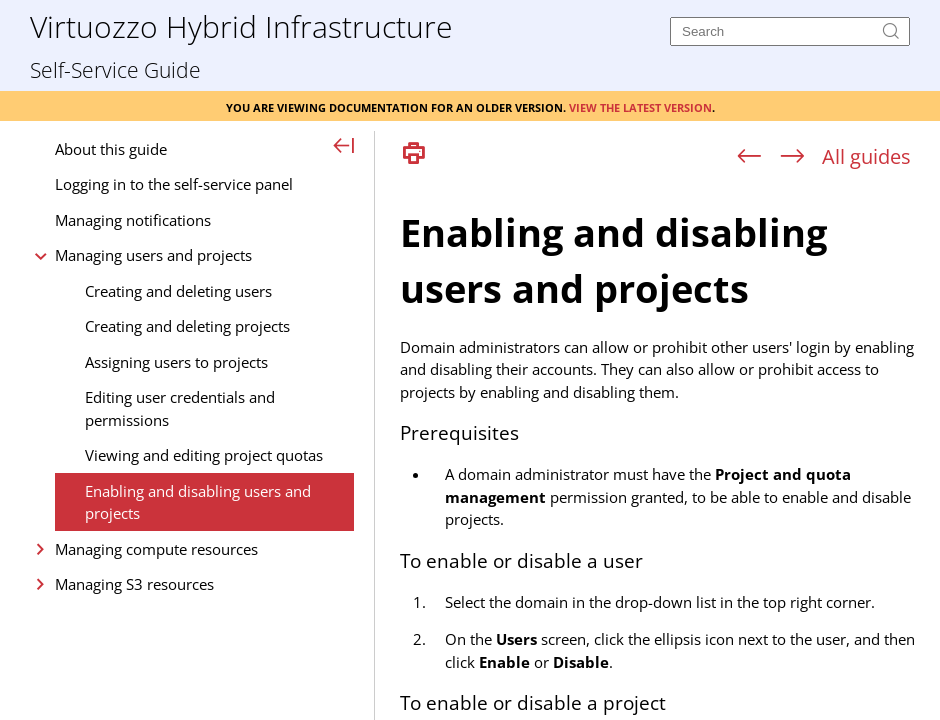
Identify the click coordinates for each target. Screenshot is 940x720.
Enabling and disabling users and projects (198, 502)
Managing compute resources (156, 549)
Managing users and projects (153, 255)
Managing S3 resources (134, 584)
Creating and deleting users (178, 291)
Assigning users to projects (176, 362)
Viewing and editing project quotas (204, 455)
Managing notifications (133, 220)
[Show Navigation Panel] (344, 147)
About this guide (111, 149)
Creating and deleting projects (187, 326)
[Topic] (665, 448)
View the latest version (640, 106)
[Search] (790, 31)
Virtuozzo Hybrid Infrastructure (241, 25)
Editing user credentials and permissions (180, 408)
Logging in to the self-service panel (174, 184)
